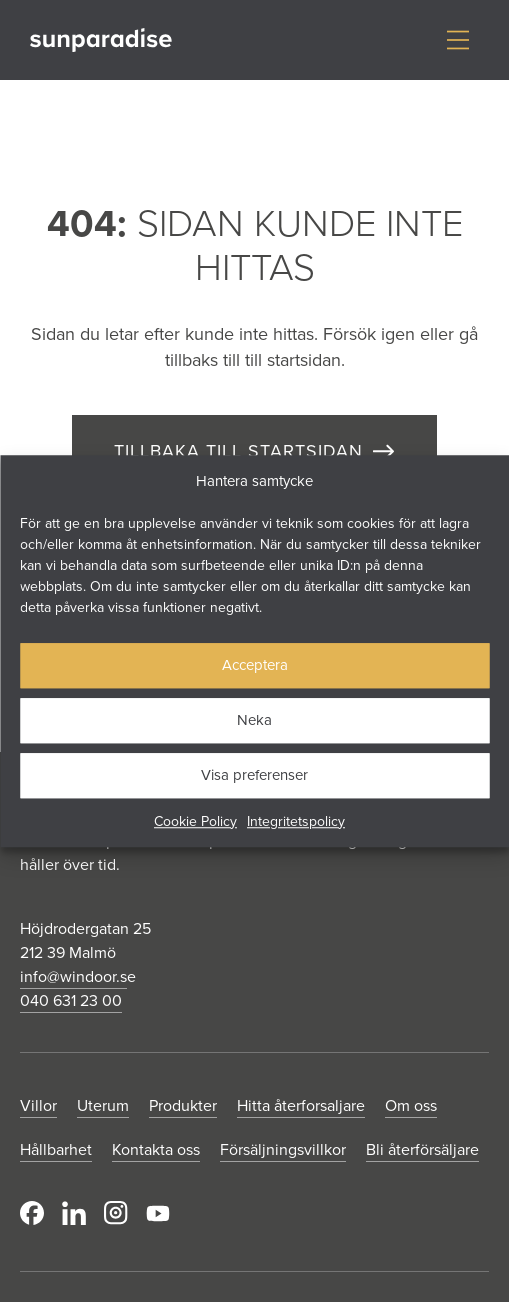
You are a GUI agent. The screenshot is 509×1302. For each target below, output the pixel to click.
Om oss (411, 1105)
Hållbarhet (56, 1149)
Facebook (32, 1213)
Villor (38, 1105)
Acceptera (255, 664)
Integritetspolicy (296, 821)
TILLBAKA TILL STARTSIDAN (238, 450)
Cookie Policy (195, 821)
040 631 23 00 (71, 1000)
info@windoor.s (73, 976)
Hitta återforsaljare (301, 1105)
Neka (254, 719)
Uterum (103, 1105)
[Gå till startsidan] (101, 40)
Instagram (116, 1213)
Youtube (158, 1213)
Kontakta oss (156, 1149)
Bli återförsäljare (422, 1149)
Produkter (183, 1105)
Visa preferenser (254, 774)
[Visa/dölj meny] (458, 40)
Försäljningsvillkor (283, 1149)
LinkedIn (74, 1213)
